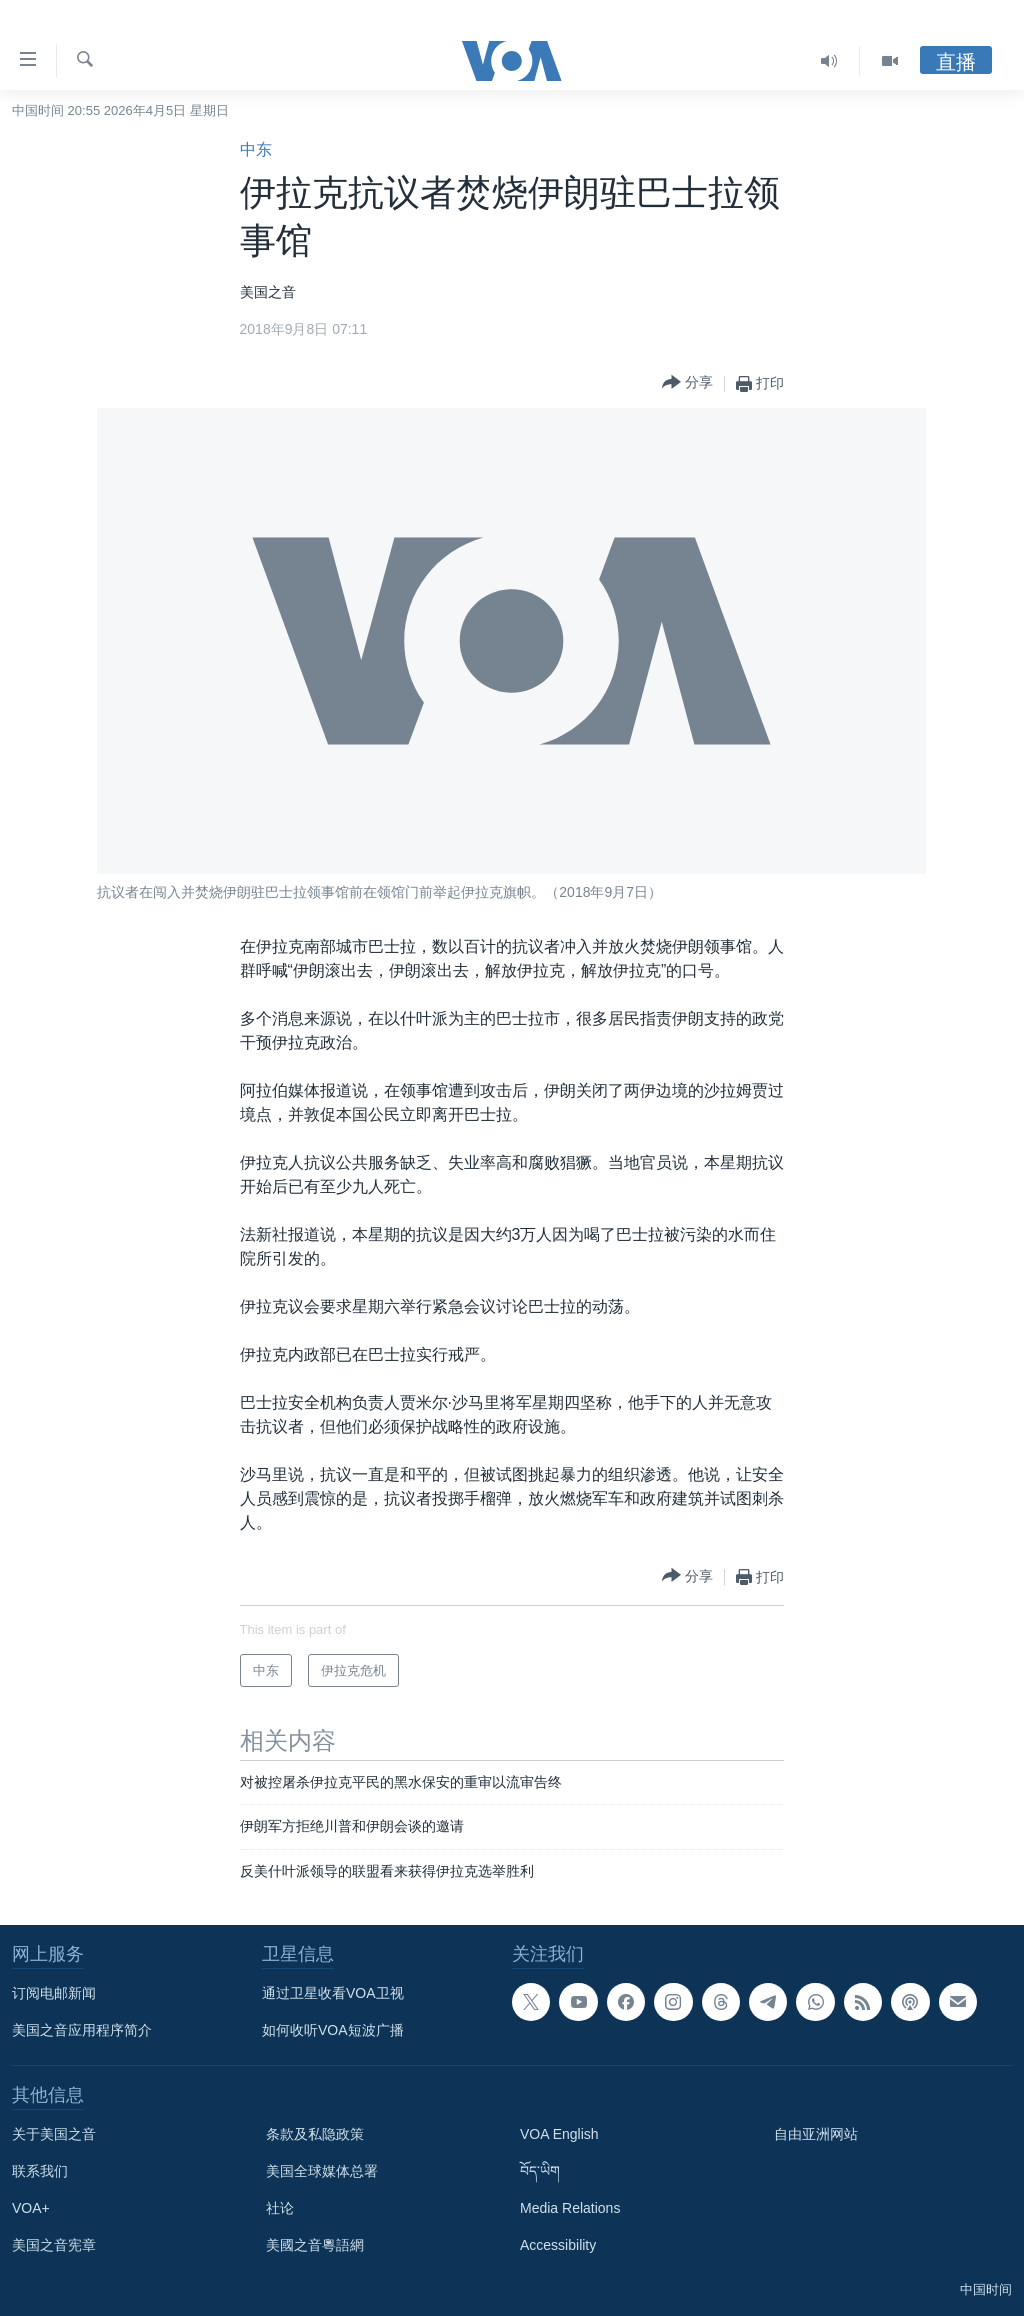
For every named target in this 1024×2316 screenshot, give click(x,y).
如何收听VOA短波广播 (333, 2030)
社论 (280, 2208)
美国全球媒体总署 (322, 2171)
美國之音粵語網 (315, 2245)
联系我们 (40, 2171)
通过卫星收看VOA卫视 (333, 1993)
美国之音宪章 (54, 2245)
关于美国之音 (54, 2134)
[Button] (687, 383)
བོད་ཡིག (540, 2171)
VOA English (559, 2134)
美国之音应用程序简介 (82, 2030)
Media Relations (570, 2208)
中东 (256, 149)
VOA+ (31, 2208)
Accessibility (558, 2245)
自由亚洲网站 (816, 2134)
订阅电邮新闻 (54, 1993)
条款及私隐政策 (315, 2134)
